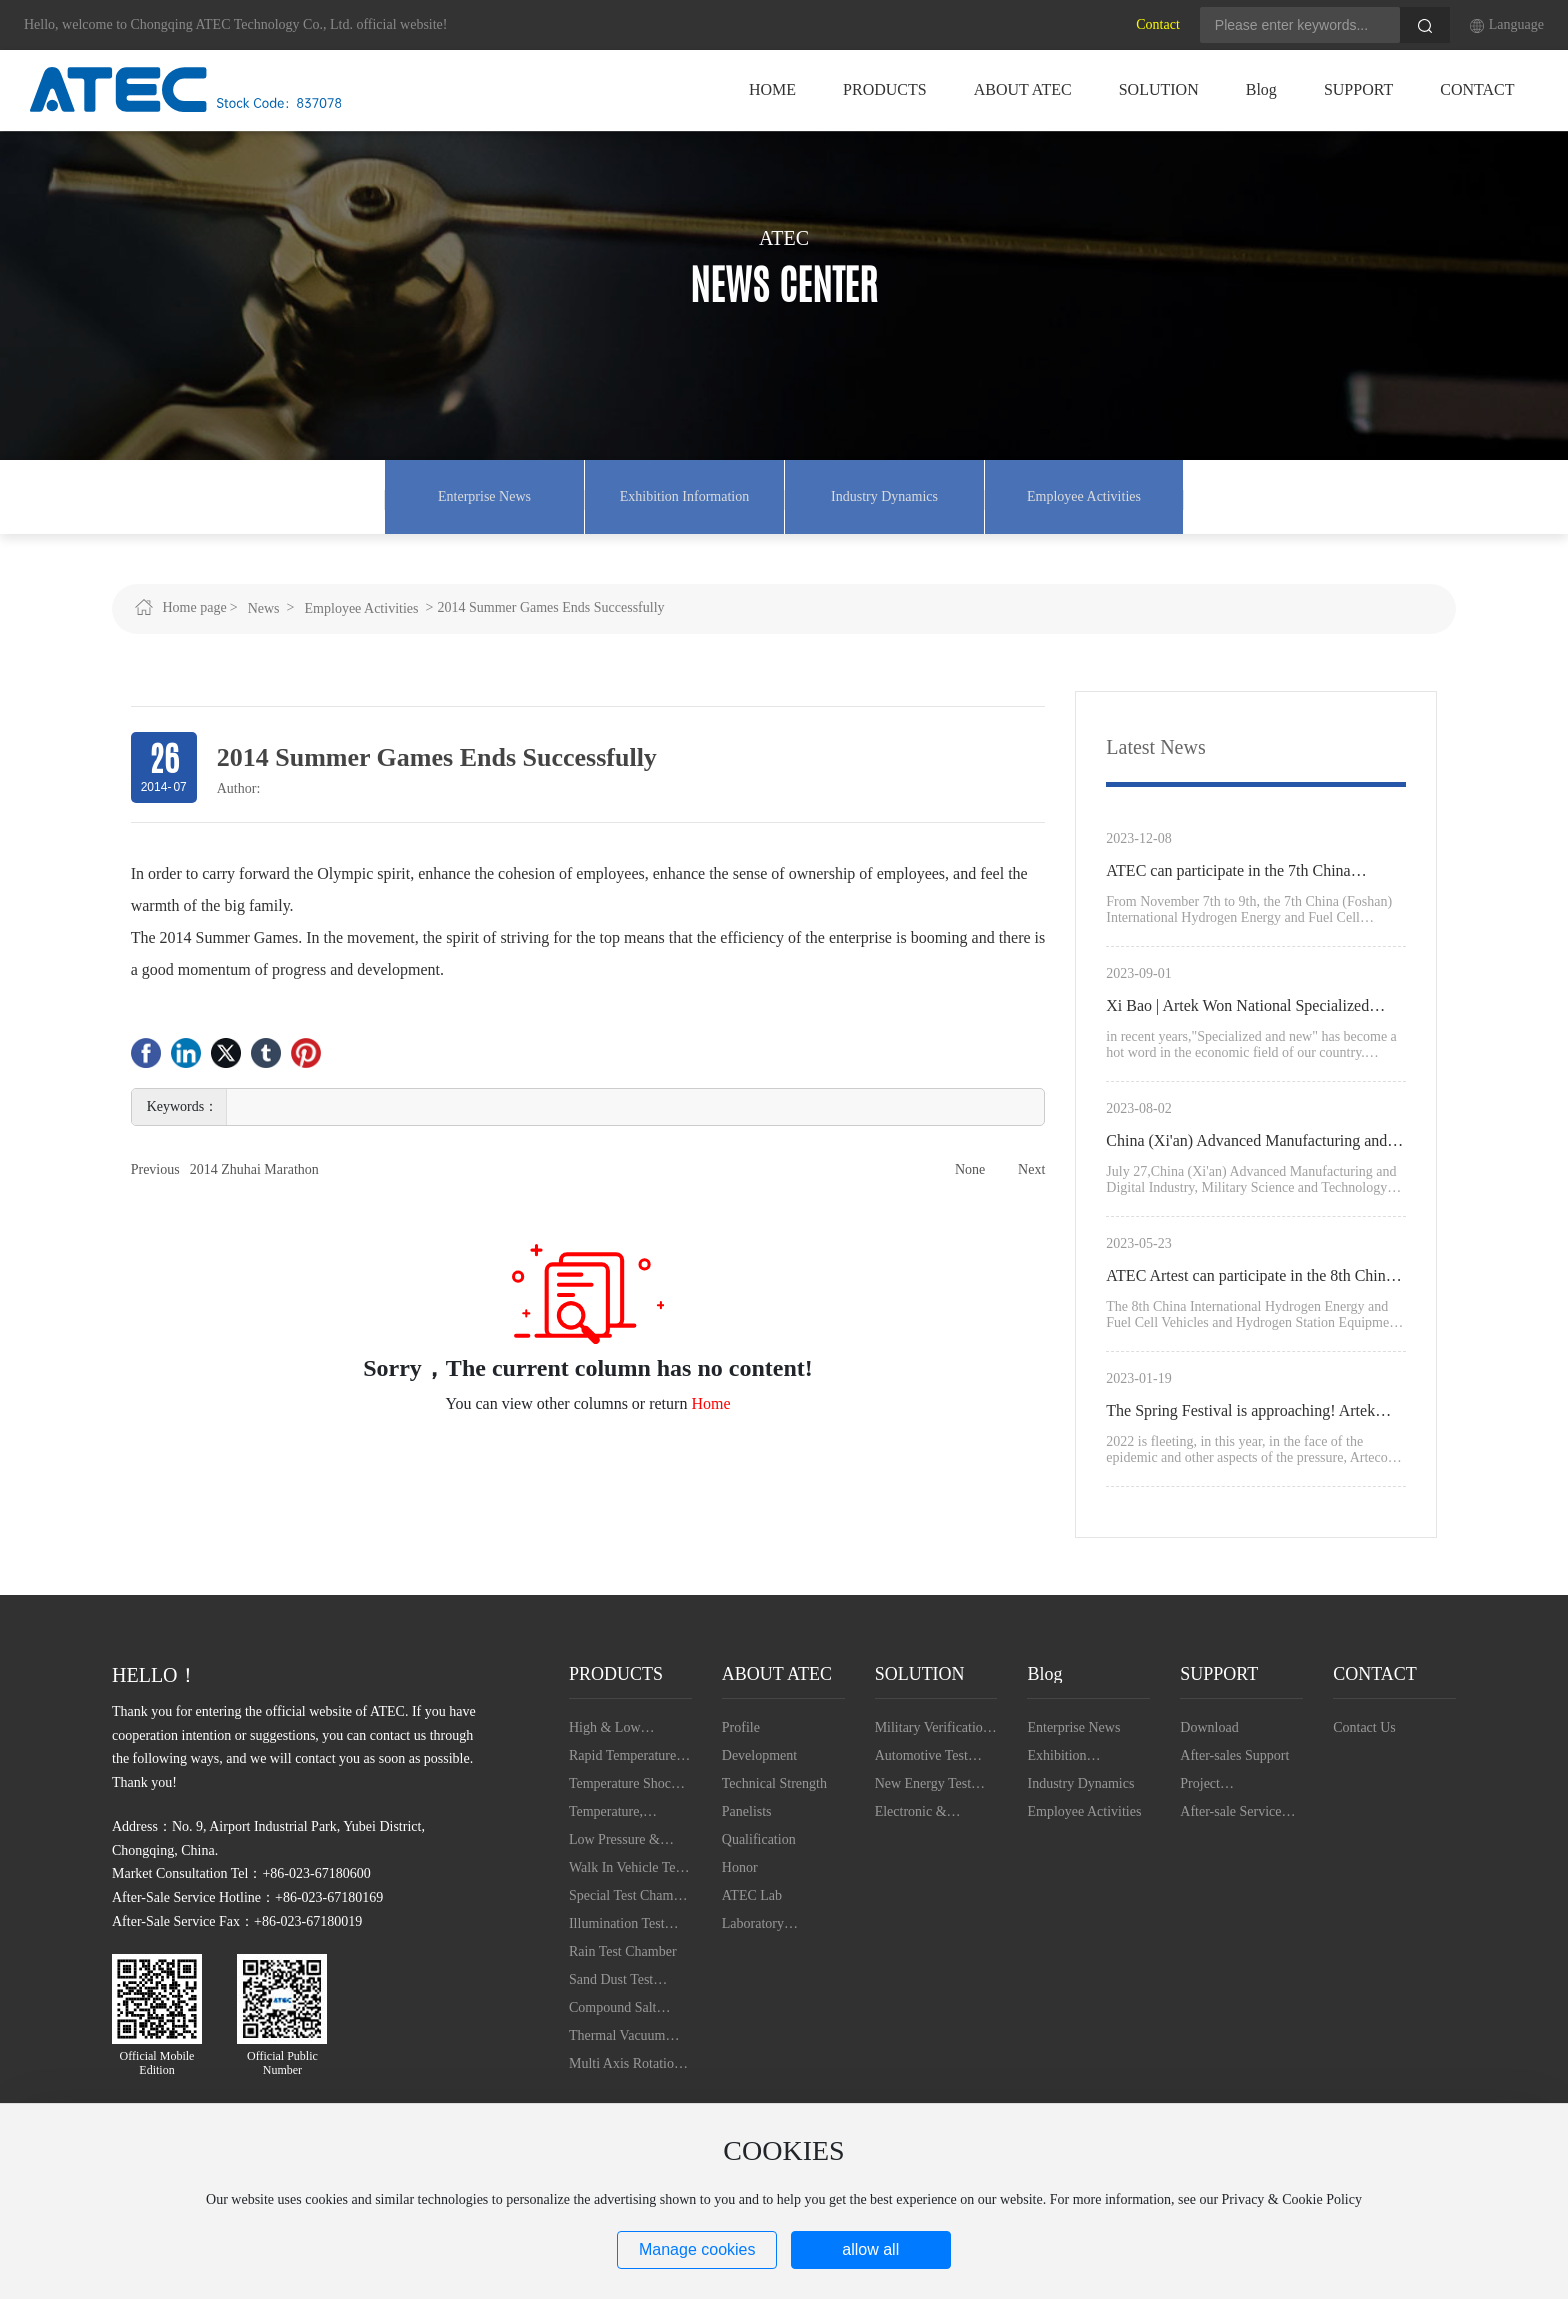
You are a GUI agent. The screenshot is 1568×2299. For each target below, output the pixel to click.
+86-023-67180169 (329, 1904)
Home (710, 1409)
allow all (870, 2249)
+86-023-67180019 (308, 1928)
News (264, 614)
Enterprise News (484, 499)
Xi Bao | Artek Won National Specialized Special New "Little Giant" (1237, 1015)
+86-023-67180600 (316, 1880)
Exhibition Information (684, 499)
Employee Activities (1084, 499)
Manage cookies (697, 2249)
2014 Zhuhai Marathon (254, 1175)
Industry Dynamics (884, 499)
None (970, 1175)
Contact (1158, 24)
